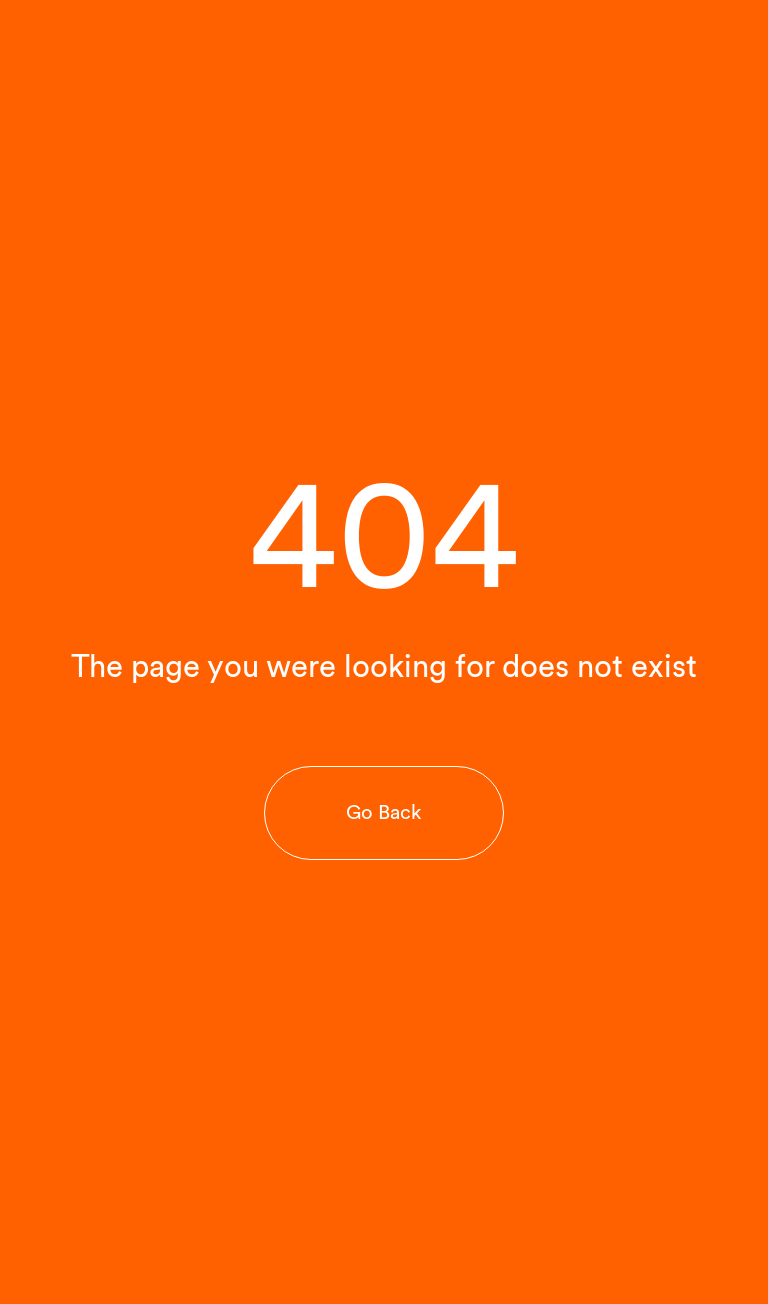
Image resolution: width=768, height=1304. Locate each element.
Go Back (384, 812)
